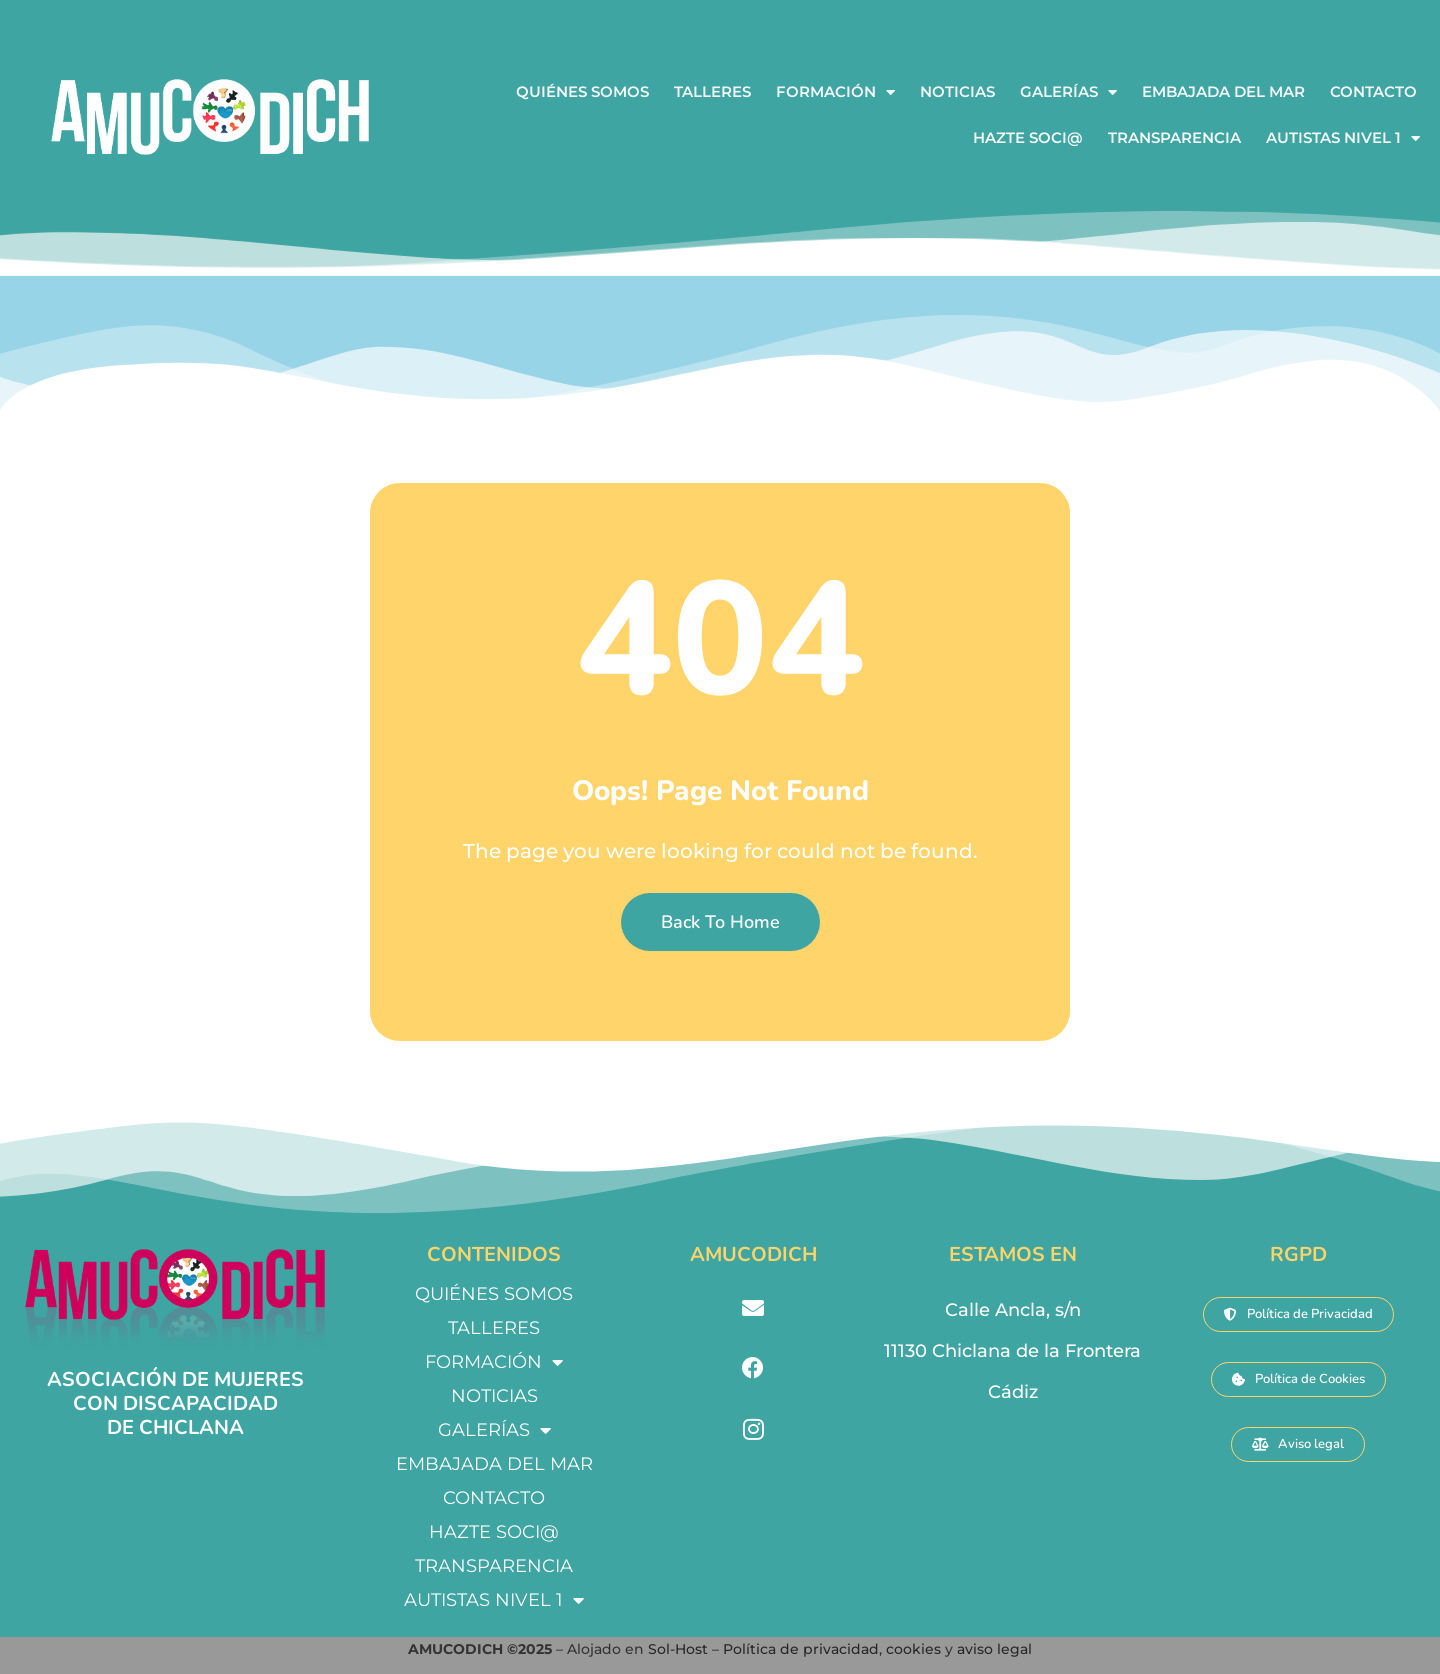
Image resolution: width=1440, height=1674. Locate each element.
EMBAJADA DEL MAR (1223, 91)
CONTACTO (1373, 91)
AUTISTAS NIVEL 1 (1343, 138)
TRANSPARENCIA (1174, 137)
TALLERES (712, 91)
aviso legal (994, 1649)
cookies (913, 1649)
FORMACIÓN (835, 92)
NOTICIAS (957, 91)
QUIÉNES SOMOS (582, 91)
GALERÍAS (1068, 92)
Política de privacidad (801, 1649)
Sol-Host (680, 1649)
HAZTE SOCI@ (1028, 137)
